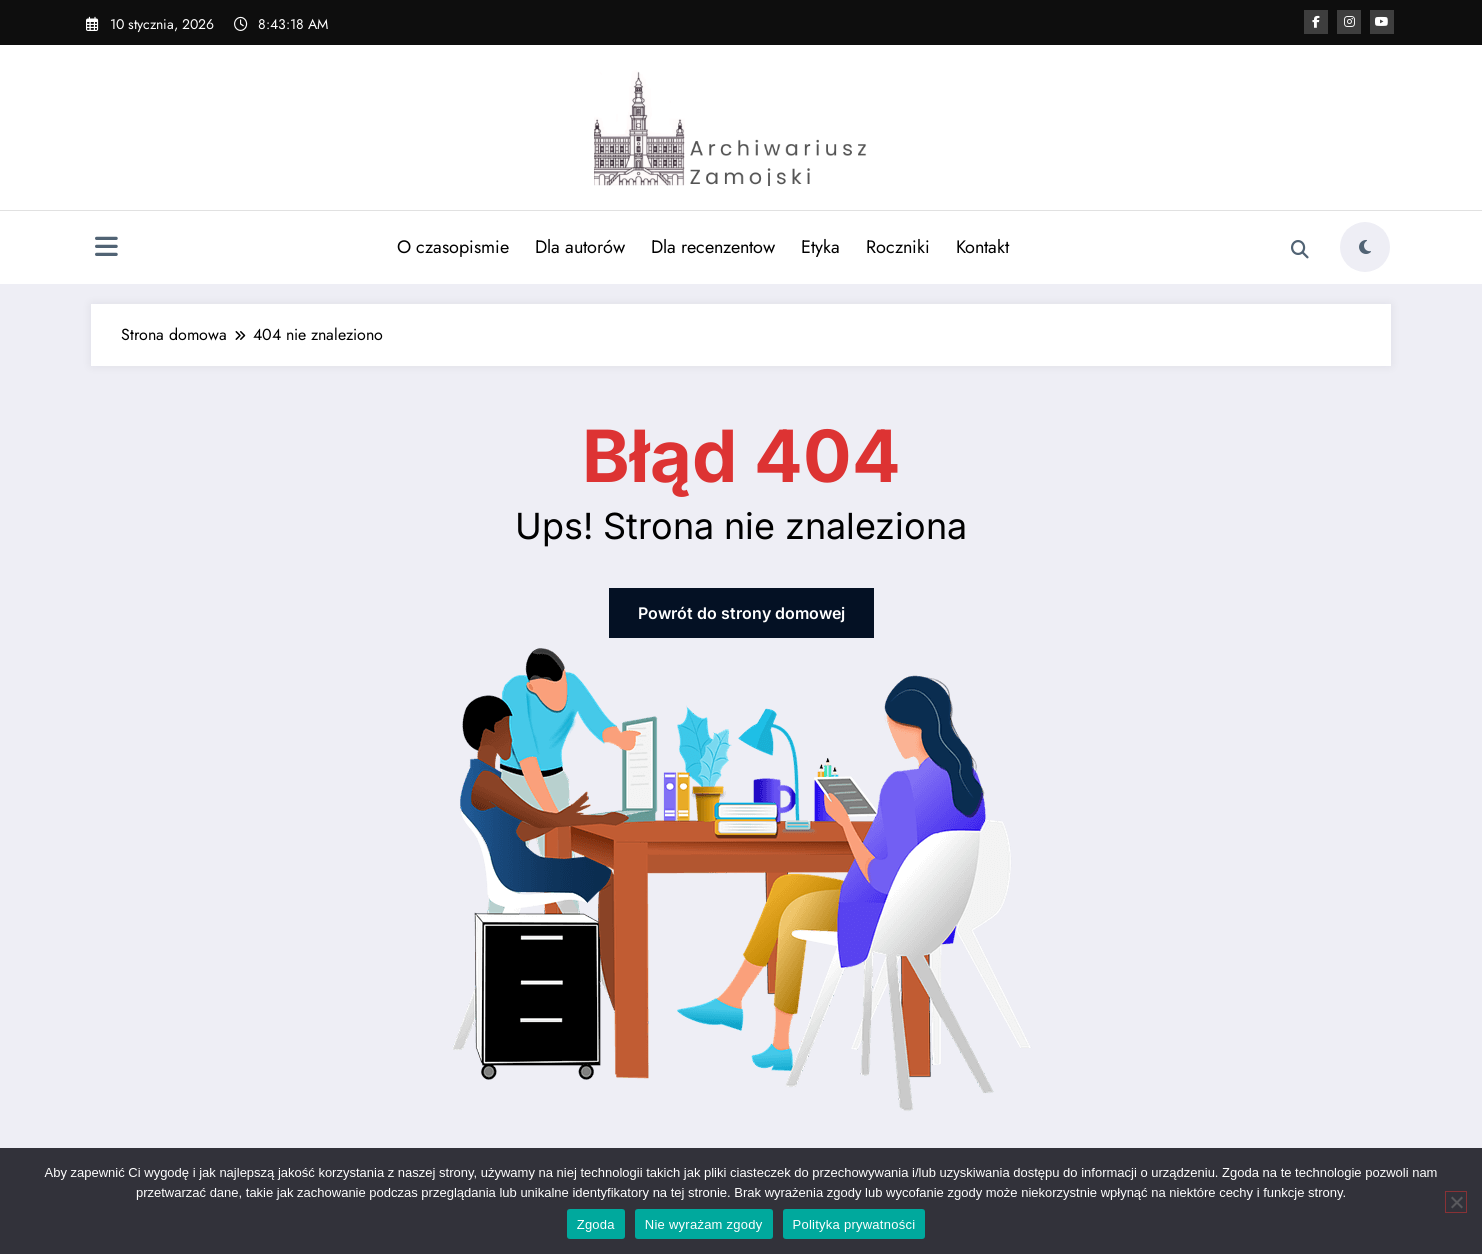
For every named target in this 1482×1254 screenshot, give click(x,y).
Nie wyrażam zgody (704, 1224)
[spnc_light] (1365, 247)
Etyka (820, 247)
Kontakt (982, 247)
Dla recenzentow (713, 247)
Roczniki (898, 247)
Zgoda (596, 1224)
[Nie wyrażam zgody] (1456, 1202)
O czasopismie (453, 247)
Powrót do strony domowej (741, 613)
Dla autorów (580, 247)
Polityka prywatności (854, 1224)
